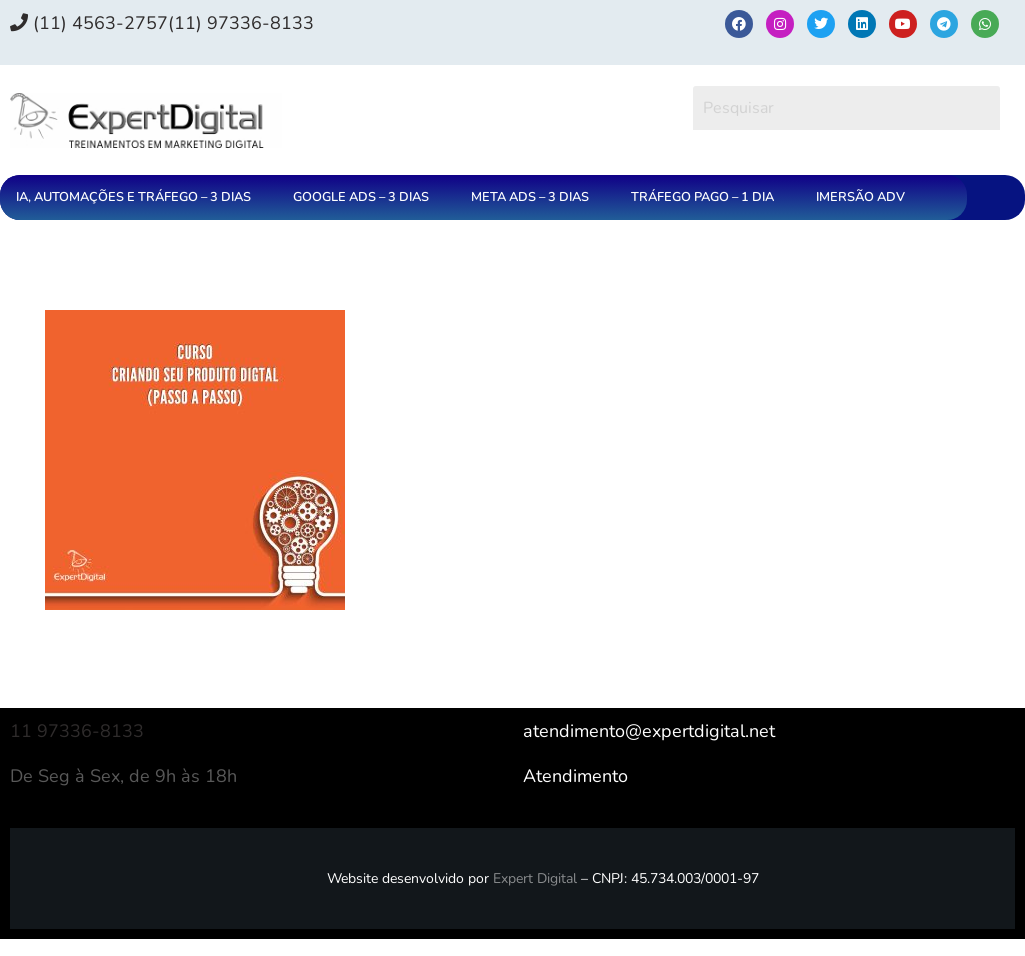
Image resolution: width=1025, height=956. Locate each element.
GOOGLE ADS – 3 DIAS (361, 197)
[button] (138, 197)
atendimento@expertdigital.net (649, 731)
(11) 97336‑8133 (241, 23)
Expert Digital (535, 878)
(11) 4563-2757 (89, 23)
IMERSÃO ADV (860, 197)
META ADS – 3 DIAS (530, 197)
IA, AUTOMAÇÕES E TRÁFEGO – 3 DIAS (133, 197)
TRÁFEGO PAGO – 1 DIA (702, 197)
